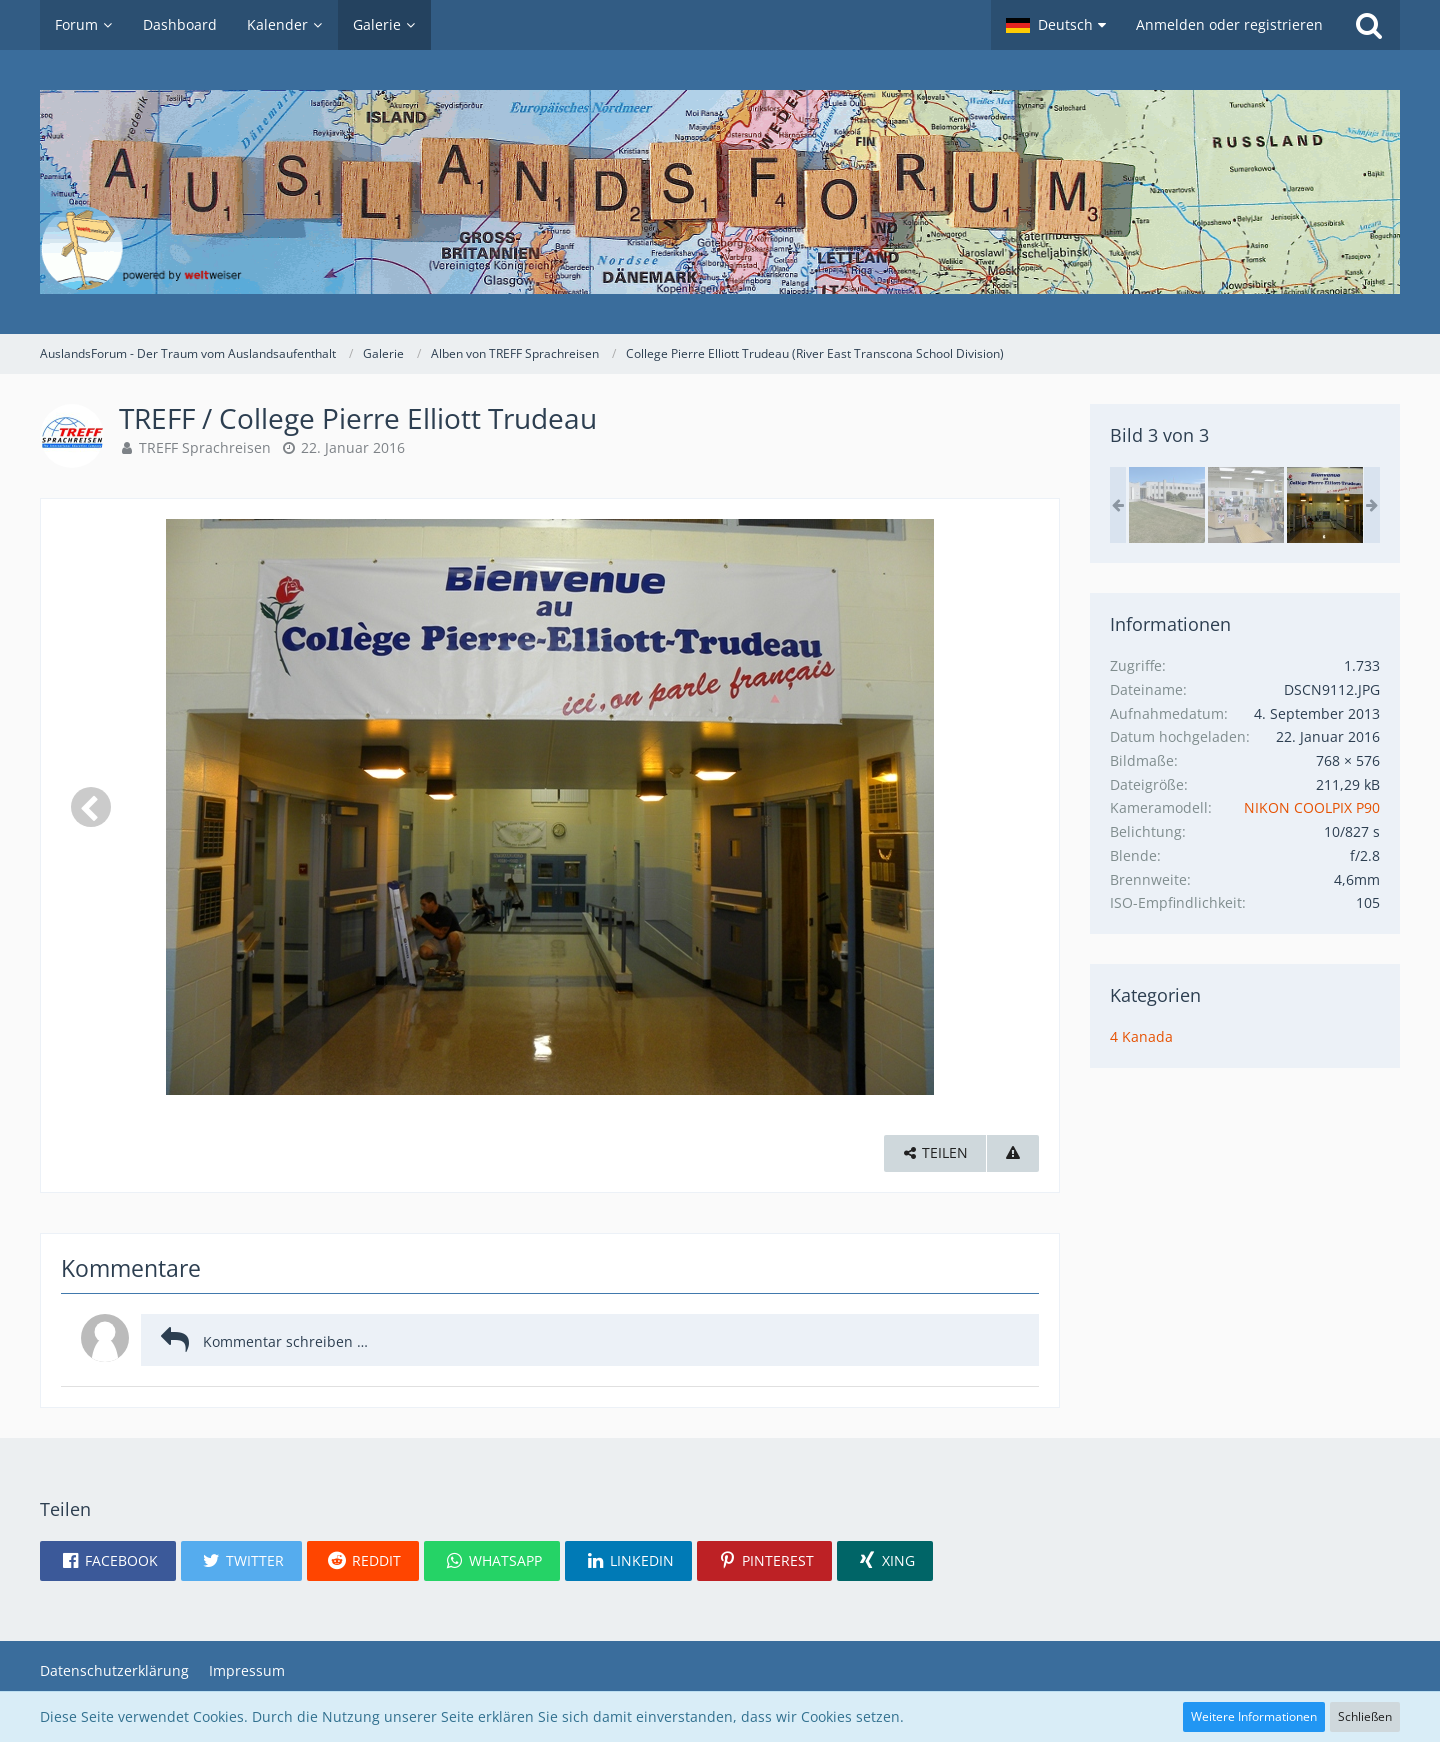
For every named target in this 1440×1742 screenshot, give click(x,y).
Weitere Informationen (1254, 1716)
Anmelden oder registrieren (1229, 24)
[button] (1056, 25)
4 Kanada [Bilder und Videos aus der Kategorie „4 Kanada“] (1141, 1036)
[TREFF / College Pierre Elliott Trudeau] (1167, 505)
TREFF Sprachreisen (205, 447)
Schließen (1365, 1716)
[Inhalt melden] (1013, 1153)
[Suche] (1369, 25)
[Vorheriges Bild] (91, 807)
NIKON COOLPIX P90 (1312, 807)
